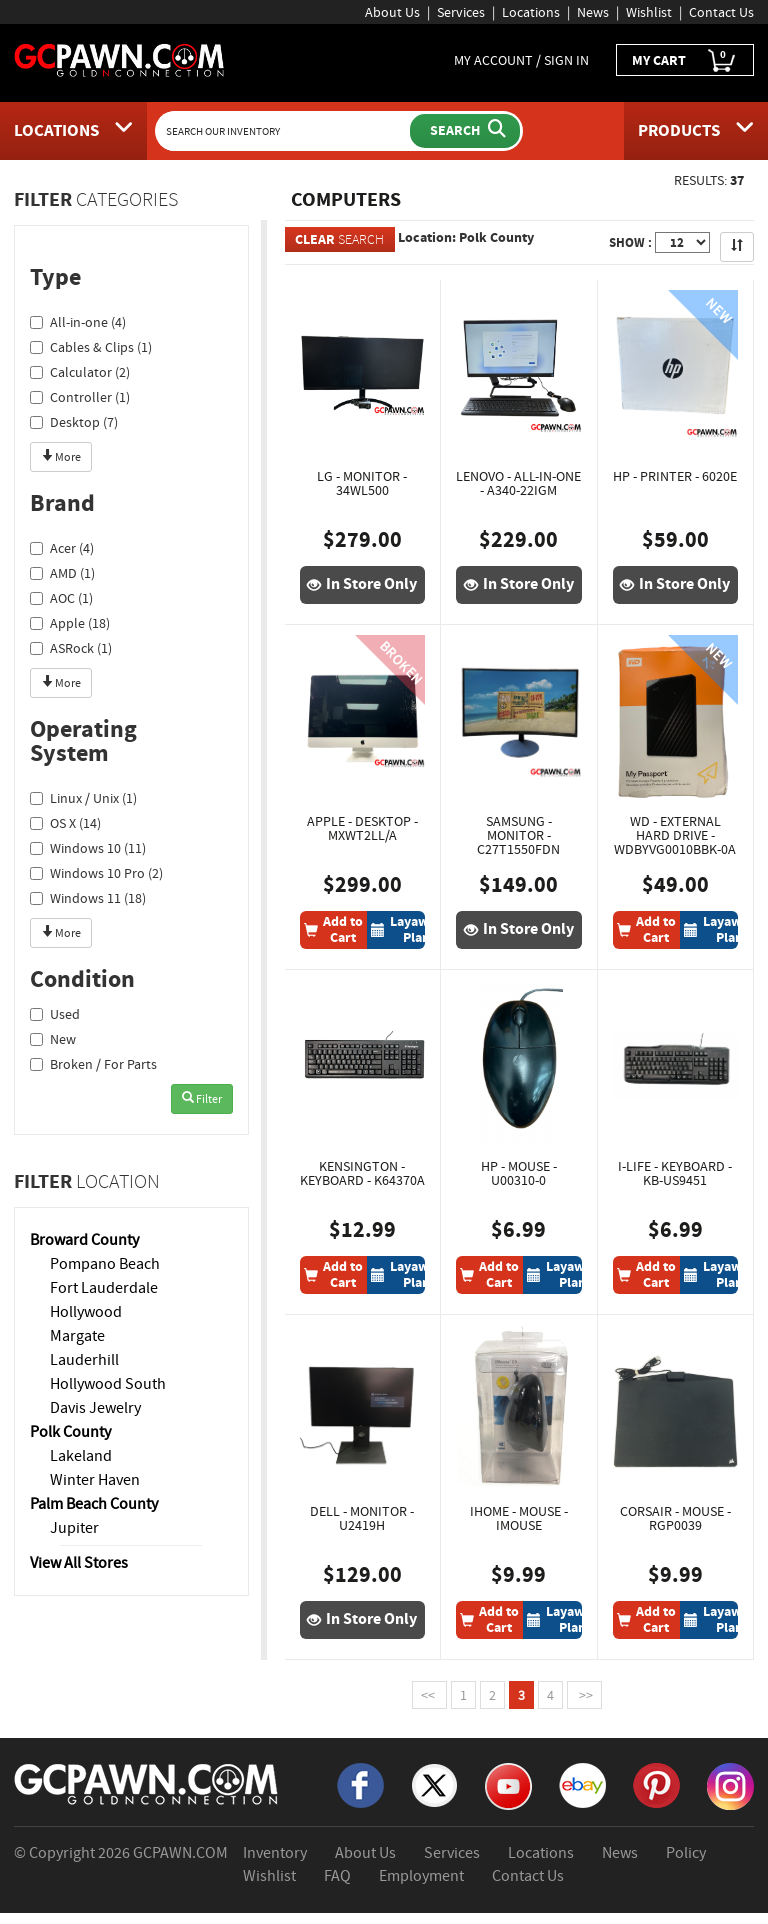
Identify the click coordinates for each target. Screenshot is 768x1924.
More (61, 457)
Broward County (84, 1240)
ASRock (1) (71, 648)
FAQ (337, 1876)
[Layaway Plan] (407, 930)
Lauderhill (84, 1360)
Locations (531, 12)
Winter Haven (95, 1480)
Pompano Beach (105, 1264)
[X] (434, 1784)
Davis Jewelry (95, 1408)
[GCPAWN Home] (147, 1783)
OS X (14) (65, 823)
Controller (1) (80, 397)
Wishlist (649, 12)
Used (55, 1014)
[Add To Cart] (333, 930)
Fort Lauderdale (104, 1288)
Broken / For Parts (93, 1064)
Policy (686, 1853)
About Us (392, 12)
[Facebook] (360, 1784)
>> (584, 1695)
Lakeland (81, 1456)
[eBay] (582, 1784)
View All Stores (79, 1563)
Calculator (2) (80, 372)
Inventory (275, 1853)
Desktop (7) (74, 422)
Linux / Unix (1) (83, 798)
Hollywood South (108, 1384)
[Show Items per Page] (682, 242)
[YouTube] (508, 1785)
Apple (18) (70, 623)
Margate (77, 1336)
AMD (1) (62, 573)
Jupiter (74, 1528)
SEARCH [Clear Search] (339, 239)
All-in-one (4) (78, 322)
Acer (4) (62, 548)
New (53, 1039)
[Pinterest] (656, 1784)
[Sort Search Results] (737, 247)
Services (461, 12)
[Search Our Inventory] (285, 131)
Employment (421, 1876)
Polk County (70, 1432)
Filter (202, 1099)
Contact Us (721, 12)
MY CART (685, 60)
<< (429, 1695)
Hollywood (86, 1312)
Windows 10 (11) (88, 848)
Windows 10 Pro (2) (96, 873)
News (593, 12)
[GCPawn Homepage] (120, 59)
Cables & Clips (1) (91, 347)
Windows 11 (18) (88, 898)
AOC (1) (61, 598)
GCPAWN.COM (180, 1853)
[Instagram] (730, 1785)
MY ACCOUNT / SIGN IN (521, 60)
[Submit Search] (465, 131)
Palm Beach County (94, 1504)
